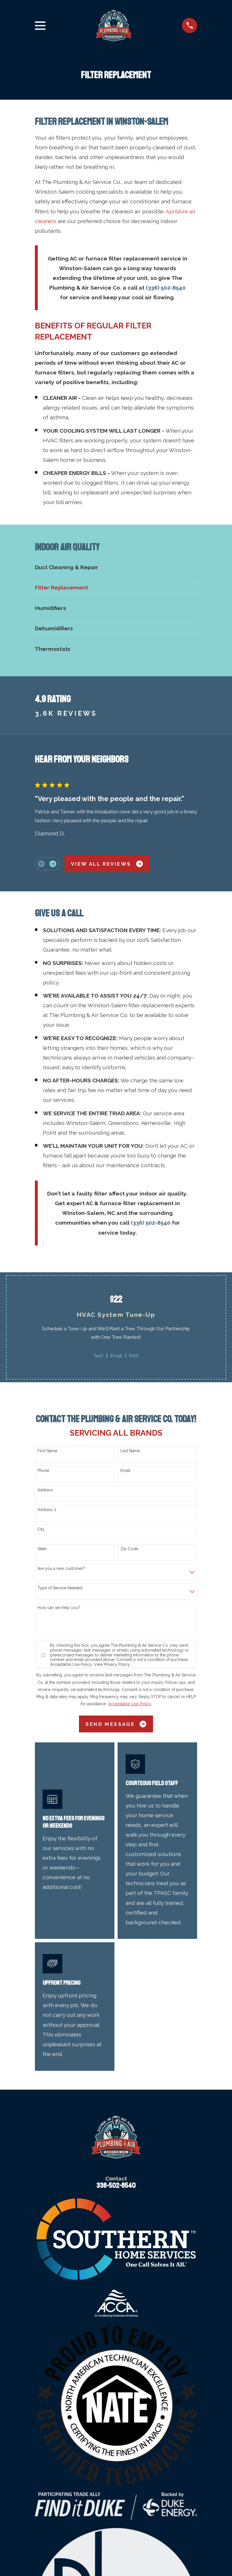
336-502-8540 (116, 2185)
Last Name (130, 1451)
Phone (43, 1470)
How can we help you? (58, 1607)
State (41, 1548)
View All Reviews (107, 863)
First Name (47, 1451)
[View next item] (52, 863)
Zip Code (129, 1548)
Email (116, 1356)
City (41, 1529)
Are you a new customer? (61, 1568)
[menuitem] (116, 567)
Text (98, 1356)
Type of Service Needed (59, 1588)
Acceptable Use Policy (71, 1664)
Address (45, 1490)
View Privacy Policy (112, 1664)
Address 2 (46, 1509)
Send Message (116, 1724)
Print (134, 1356)
